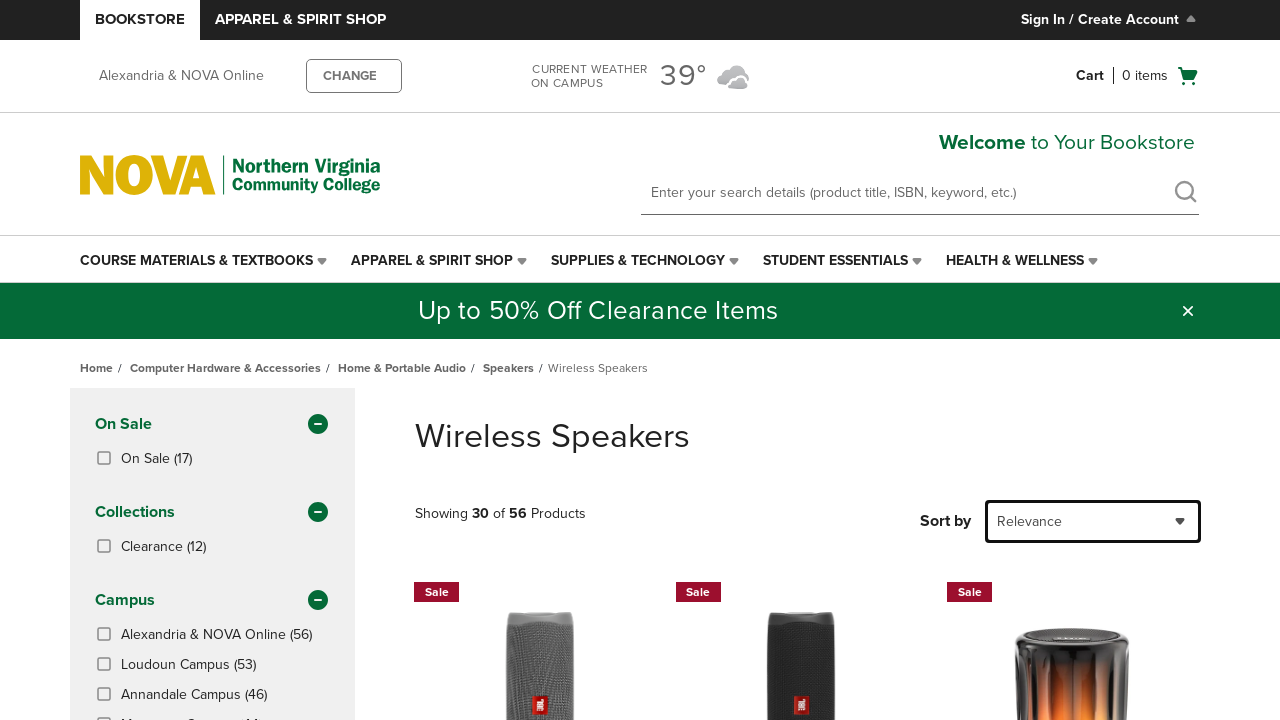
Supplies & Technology (638, 260)
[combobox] (1093, 521)
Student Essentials (835, 260)
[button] (1188, 311)
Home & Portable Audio (402, 368)
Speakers (508, 368)
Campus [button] (212, 601)
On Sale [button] (212, 425)
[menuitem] (205, 261)
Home (96, 368)
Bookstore (140, 19)
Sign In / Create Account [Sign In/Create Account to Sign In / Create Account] (1110, 19)
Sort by (945, 521)
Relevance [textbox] (1029, 521)
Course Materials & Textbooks (196, 260)
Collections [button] (212, 513)
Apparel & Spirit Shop (300, 19)
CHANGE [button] (350, 76)
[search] (1185, 194)
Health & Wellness (1015, 260)
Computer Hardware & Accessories (225, 368)
